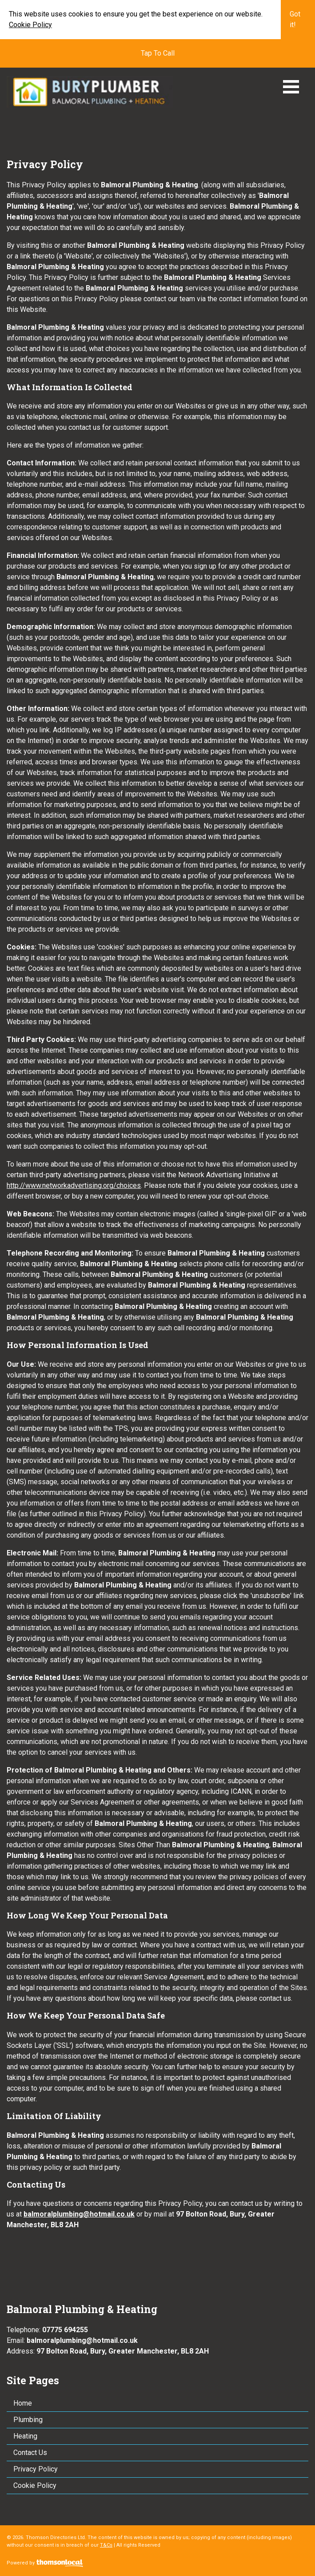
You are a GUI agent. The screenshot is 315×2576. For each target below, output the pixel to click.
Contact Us (30, 2452)
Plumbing (28, 2419)
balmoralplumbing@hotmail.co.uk (79, 2214)
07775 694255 (65, 2330)
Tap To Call (158, 53)
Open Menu (291, 86)
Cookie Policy (30, 24)
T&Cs (106, 2545)
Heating (25, 2436)
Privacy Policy (35, 2469)
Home (22, 2403)
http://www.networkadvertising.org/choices (74, 1185)
